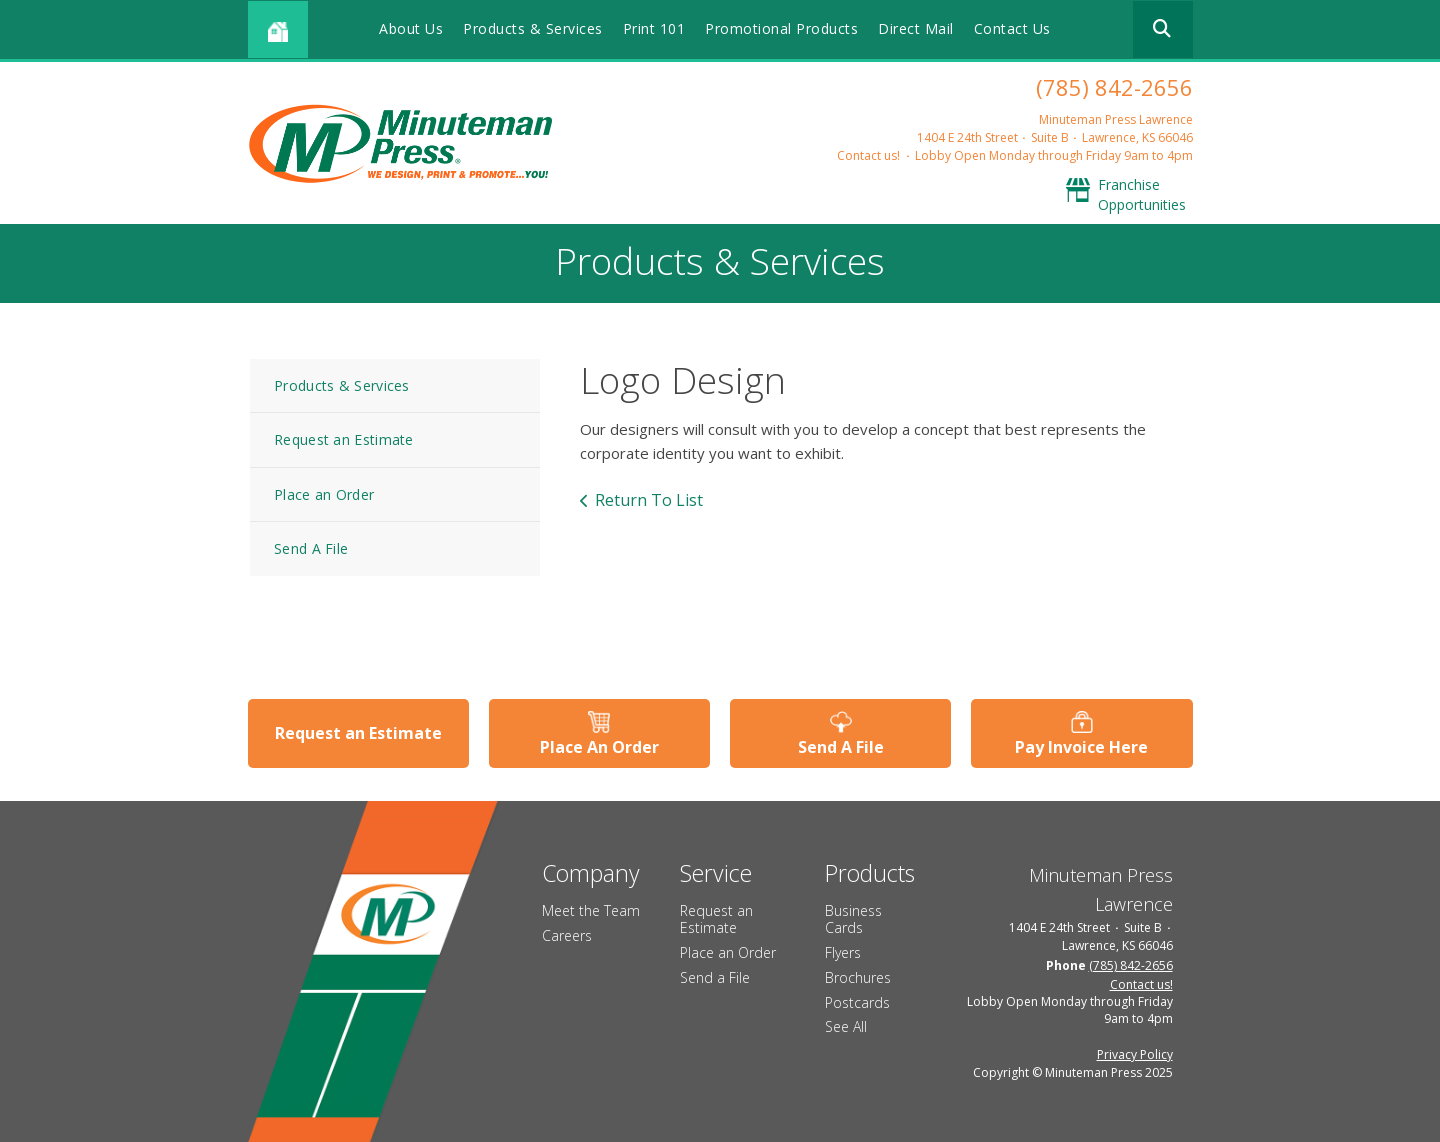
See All (846, 1026)
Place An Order (599, 747)
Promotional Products (781, 28)
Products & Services (533, 28)
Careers (567, 935)
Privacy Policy (1135, 1054)
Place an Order (324, 494)
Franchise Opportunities (1142, 194)
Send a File (715, 977)
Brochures (858, 977)
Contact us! (868, 155)
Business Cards (853, 919)
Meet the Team (591, 910)
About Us (411, 28)
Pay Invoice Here (1081, 747)
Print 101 (654, 28)
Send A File (311, 548)
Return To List (649, 500)
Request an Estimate (344, 439)
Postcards (857, 1002)
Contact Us (1012, 28)
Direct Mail (916, 28)
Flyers (843, 952)
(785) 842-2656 (1114, 87)
